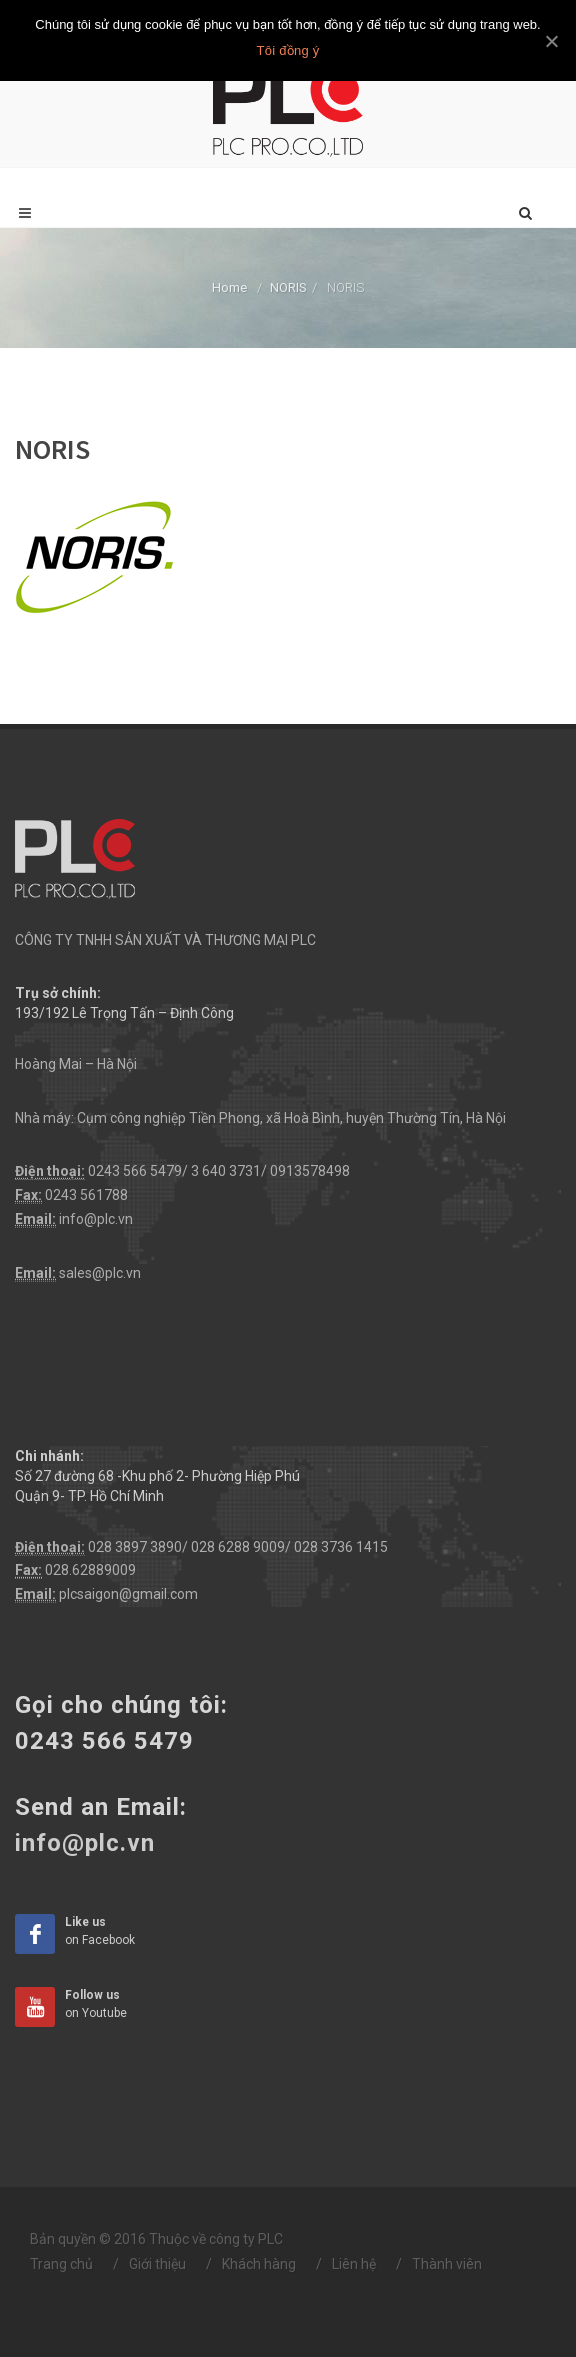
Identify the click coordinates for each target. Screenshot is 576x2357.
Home (229, 287)
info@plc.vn (96, 1219)
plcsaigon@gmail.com (128, 1594)
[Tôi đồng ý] (551, 41)
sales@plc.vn (100, 1273)
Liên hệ (354, 2264)
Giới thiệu (157, 2264)
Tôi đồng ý (288, 50)
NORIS (288, 287)
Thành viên (447, 2264)
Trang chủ (61, 2264)
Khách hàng (259, 2264)
